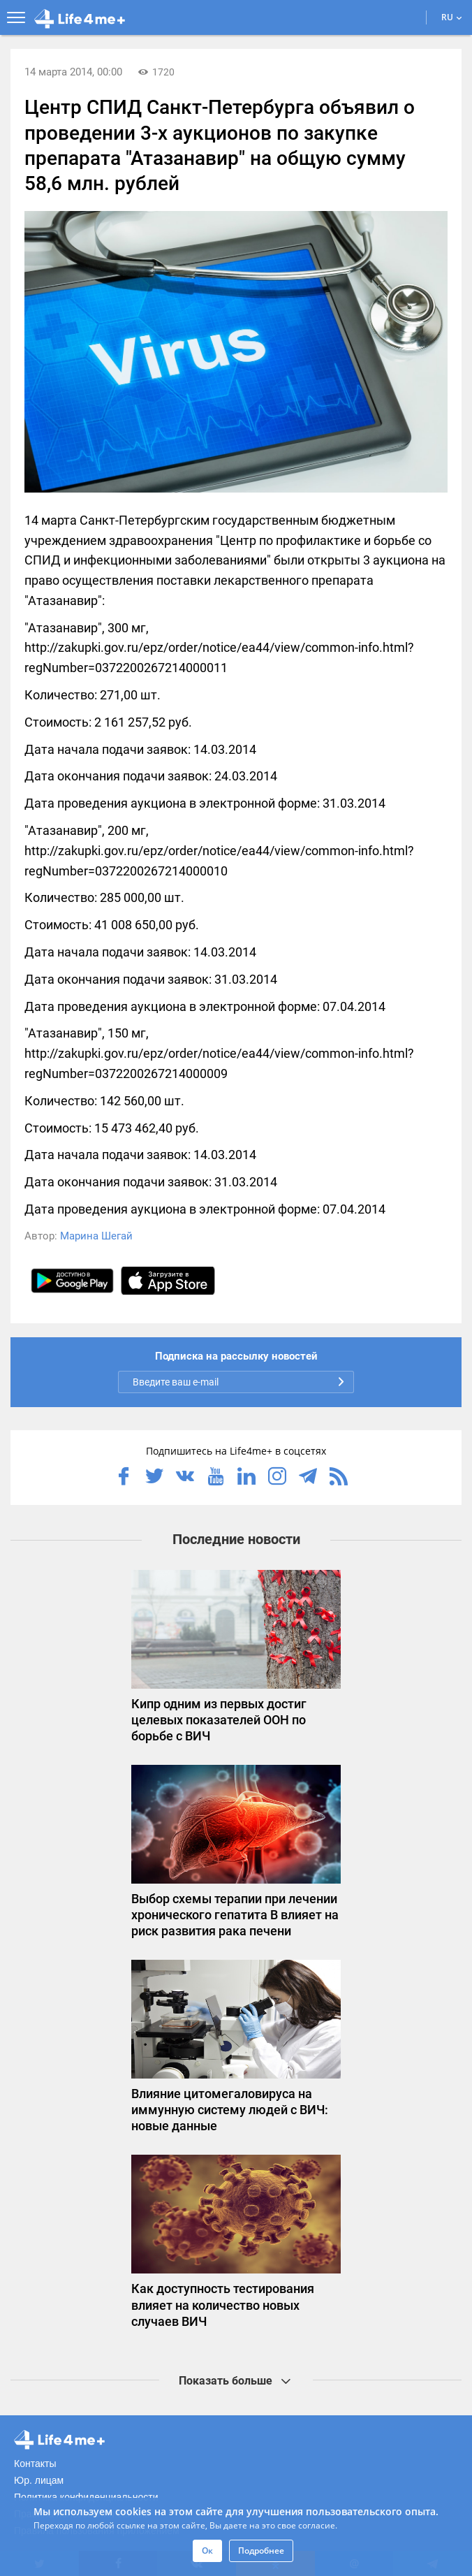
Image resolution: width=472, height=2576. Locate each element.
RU (451, 17)
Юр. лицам (39, 2480)
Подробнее (261, 2550)
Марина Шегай (96, 1236)
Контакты (35, 2463)
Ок (207, 2550)
